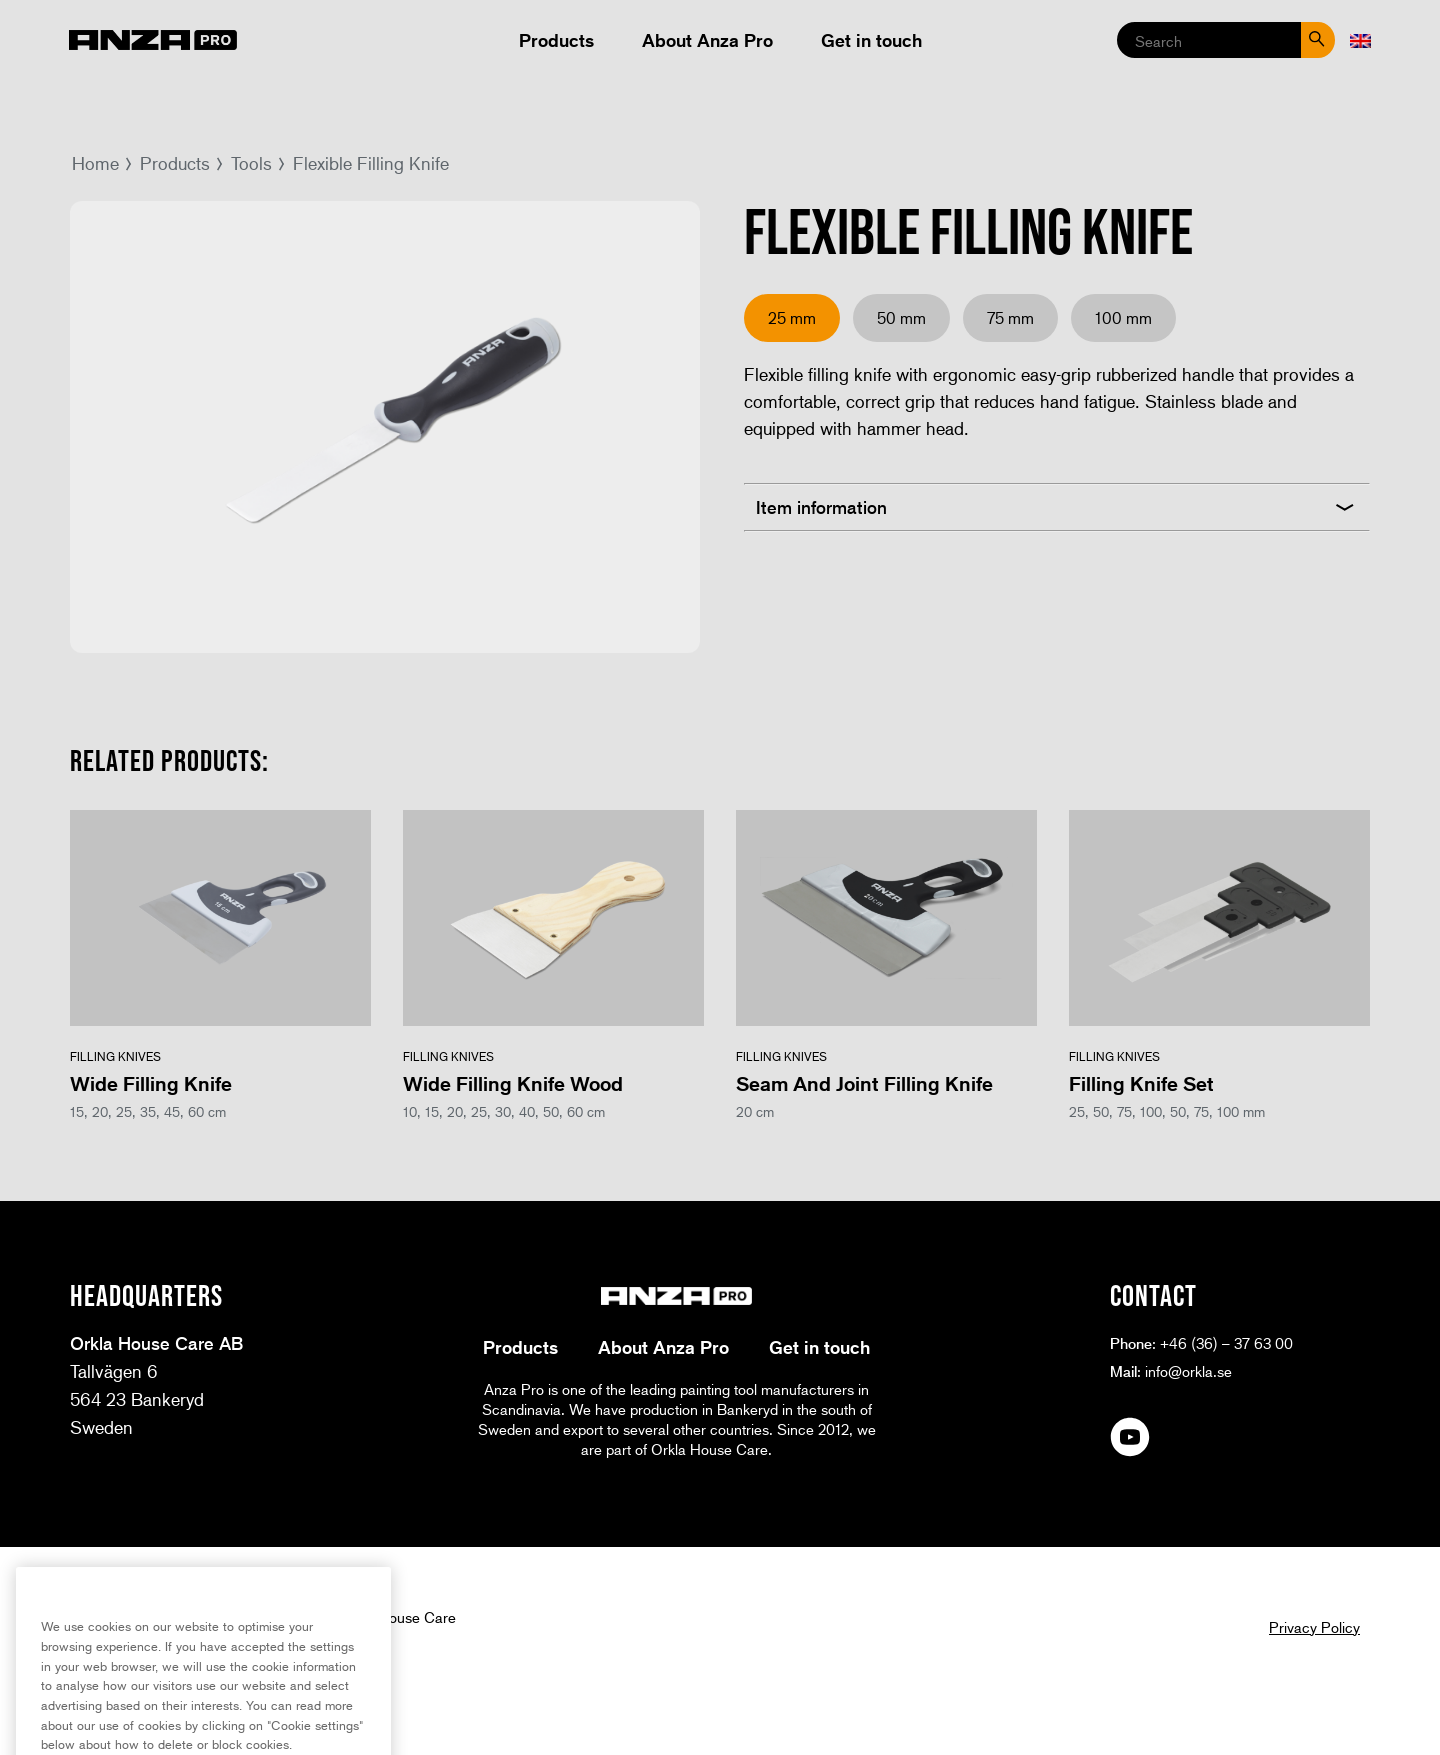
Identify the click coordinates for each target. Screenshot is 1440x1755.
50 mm (901, 317)
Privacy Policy (1314, 1627)
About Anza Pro (707, 40)
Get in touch (871, 40)
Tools (251, 163)
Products (556, 40)
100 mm (1123, 317)
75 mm (1010, 317)
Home (95, 163)
